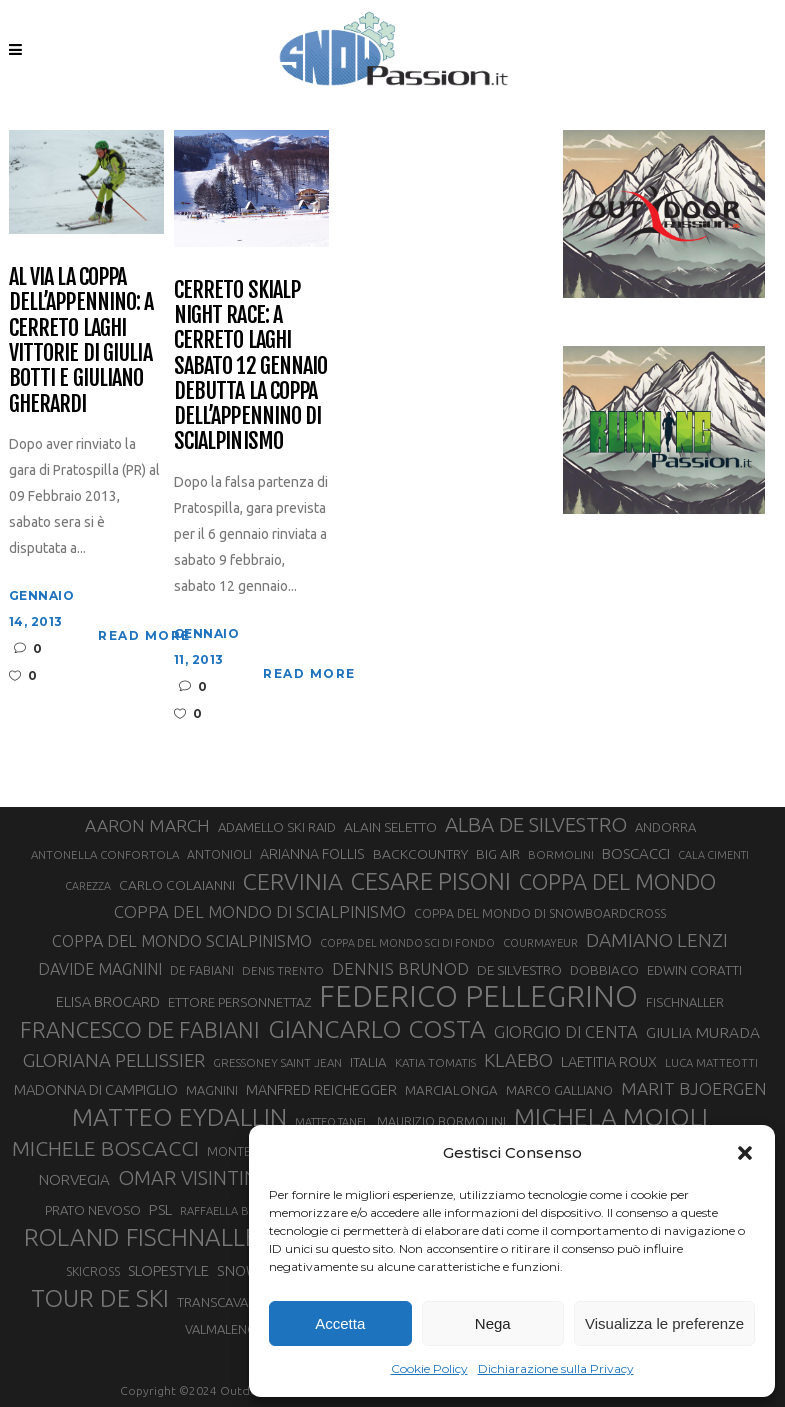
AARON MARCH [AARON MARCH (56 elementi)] (147, 825)
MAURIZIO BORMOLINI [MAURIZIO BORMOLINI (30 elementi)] (441, 1121)
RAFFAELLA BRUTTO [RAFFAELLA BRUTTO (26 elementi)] (233, 1211)
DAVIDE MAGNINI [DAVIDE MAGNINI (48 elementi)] (100, 969)
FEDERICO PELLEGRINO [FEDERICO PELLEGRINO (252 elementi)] (478, 997)
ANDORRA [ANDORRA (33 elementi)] (665, 827)
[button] (745, 1153)
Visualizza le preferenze (664, 1323)
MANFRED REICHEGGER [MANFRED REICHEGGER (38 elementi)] (321, 1090)
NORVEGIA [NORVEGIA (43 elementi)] (74, 1179)
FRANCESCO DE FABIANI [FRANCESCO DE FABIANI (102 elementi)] (140, 1029)
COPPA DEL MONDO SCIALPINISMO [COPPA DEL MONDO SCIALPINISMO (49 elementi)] (182, 941)
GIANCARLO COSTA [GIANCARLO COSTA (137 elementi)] (377, 1029)
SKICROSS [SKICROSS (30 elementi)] (93, 1271)
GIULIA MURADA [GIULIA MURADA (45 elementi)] (703, 1032)
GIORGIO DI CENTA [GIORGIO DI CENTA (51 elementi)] (566, 1031)
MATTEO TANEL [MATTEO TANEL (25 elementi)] (332, 1122)
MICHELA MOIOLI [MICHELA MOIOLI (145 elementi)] (611, 1117)
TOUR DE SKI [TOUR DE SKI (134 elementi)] (100, 1298)
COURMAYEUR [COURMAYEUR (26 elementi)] (540, 943)
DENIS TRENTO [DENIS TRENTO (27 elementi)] (283, 970)
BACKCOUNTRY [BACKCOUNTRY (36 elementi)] (420, 854)
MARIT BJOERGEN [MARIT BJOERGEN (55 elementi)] (694, 1088)
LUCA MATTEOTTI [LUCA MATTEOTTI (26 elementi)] (711, 1063)
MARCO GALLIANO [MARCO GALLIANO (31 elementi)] (559, 1090)
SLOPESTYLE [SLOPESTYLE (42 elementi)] (168, 1270)
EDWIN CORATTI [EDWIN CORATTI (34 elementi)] (694, 970)
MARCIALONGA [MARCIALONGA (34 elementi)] (451, 1090)
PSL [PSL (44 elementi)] (160, 1209)
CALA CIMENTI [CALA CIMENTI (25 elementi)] (713, 855)
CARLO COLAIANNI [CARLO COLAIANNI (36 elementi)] (177, 885)
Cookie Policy (429, 1368)
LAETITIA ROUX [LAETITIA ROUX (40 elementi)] (609, 1061)
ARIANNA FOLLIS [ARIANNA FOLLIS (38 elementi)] (312, 854)
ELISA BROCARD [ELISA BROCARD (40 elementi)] (108, 1001)
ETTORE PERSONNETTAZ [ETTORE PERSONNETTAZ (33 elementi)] (239, 1002)
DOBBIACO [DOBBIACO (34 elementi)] (604, 970)
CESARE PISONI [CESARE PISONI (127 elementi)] (431, 882)
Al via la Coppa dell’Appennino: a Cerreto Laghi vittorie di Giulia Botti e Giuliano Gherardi (81, 340)
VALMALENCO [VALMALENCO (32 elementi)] (225, 1329)
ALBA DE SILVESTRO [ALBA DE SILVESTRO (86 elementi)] (536, 824)
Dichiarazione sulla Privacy (556, 1368)
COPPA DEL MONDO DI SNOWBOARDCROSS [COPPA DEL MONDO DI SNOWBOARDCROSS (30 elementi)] (540, 913)
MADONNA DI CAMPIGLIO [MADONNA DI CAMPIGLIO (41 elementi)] (96, 1089)
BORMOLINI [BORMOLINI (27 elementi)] (561, 854)
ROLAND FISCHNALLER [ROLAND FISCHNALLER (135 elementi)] (148, 1237)
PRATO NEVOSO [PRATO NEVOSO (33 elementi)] (93, 1210)
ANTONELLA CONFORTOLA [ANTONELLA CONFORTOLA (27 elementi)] (105, 854)
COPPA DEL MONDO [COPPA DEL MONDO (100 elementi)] (617, 882)
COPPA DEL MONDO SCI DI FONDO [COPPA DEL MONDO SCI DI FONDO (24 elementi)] (407, 943)
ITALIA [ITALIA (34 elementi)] (368, 1062)
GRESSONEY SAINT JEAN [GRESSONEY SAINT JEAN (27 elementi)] (277, 1062)
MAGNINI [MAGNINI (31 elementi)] (212, 1090)
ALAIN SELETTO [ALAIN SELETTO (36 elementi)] (390, 827)
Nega (493, 1323)
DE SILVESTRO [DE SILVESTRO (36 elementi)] (519, 970)
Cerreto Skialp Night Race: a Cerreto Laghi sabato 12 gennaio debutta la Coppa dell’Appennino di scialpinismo (251, 365)
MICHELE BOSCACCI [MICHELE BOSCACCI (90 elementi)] (105, 1148)
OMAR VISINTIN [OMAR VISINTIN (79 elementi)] (188, 1177)
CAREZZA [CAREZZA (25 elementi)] (88, 886)
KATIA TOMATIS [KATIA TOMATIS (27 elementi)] (435, 1062)
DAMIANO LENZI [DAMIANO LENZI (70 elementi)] (657, 940)
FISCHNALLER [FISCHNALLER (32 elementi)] (685, 1002)
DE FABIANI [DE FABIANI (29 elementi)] (202, 970)
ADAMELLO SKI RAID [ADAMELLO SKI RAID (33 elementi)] (277, 827)
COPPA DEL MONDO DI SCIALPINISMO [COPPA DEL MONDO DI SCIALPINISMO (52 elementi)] (260, 911)
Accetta (340, 1323)
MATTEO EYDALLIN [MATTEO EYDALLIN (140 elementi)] (179, 1117)
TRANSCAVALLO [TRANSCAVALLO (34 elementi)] (225, 1302)
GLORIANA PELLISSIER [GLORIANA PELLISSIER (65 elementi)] (114, 1060)
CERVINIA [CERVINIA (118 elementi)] (293, 881)
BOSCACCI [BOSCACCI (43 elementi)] (636, 853)
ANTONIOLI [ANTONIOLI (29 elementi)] (219, 854)
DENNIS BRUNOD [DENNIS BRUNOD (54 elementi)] (400, 968)
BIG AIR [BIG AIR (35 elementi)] (498, 854)
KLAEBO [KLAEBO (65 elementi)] (518, 1060)
